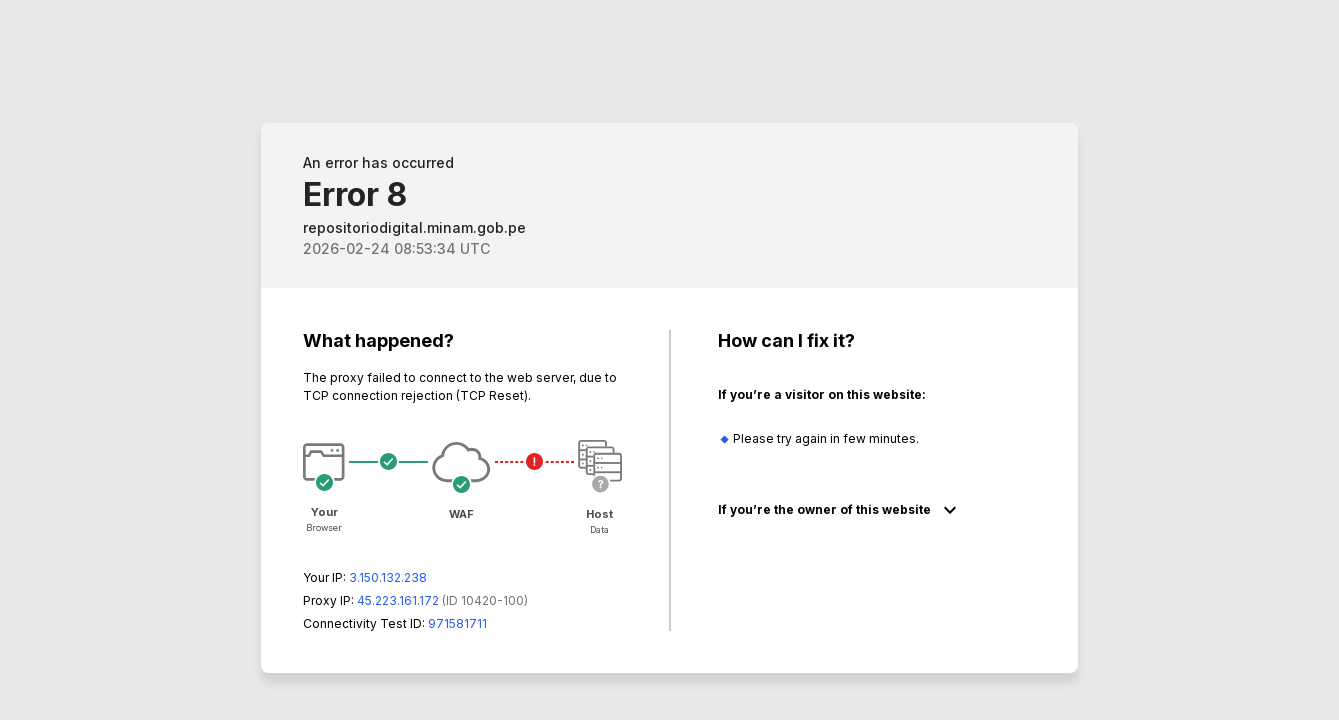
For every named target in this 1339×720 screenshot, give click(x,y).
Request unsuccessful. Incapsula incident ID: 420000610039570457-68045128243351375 (669, 360)
